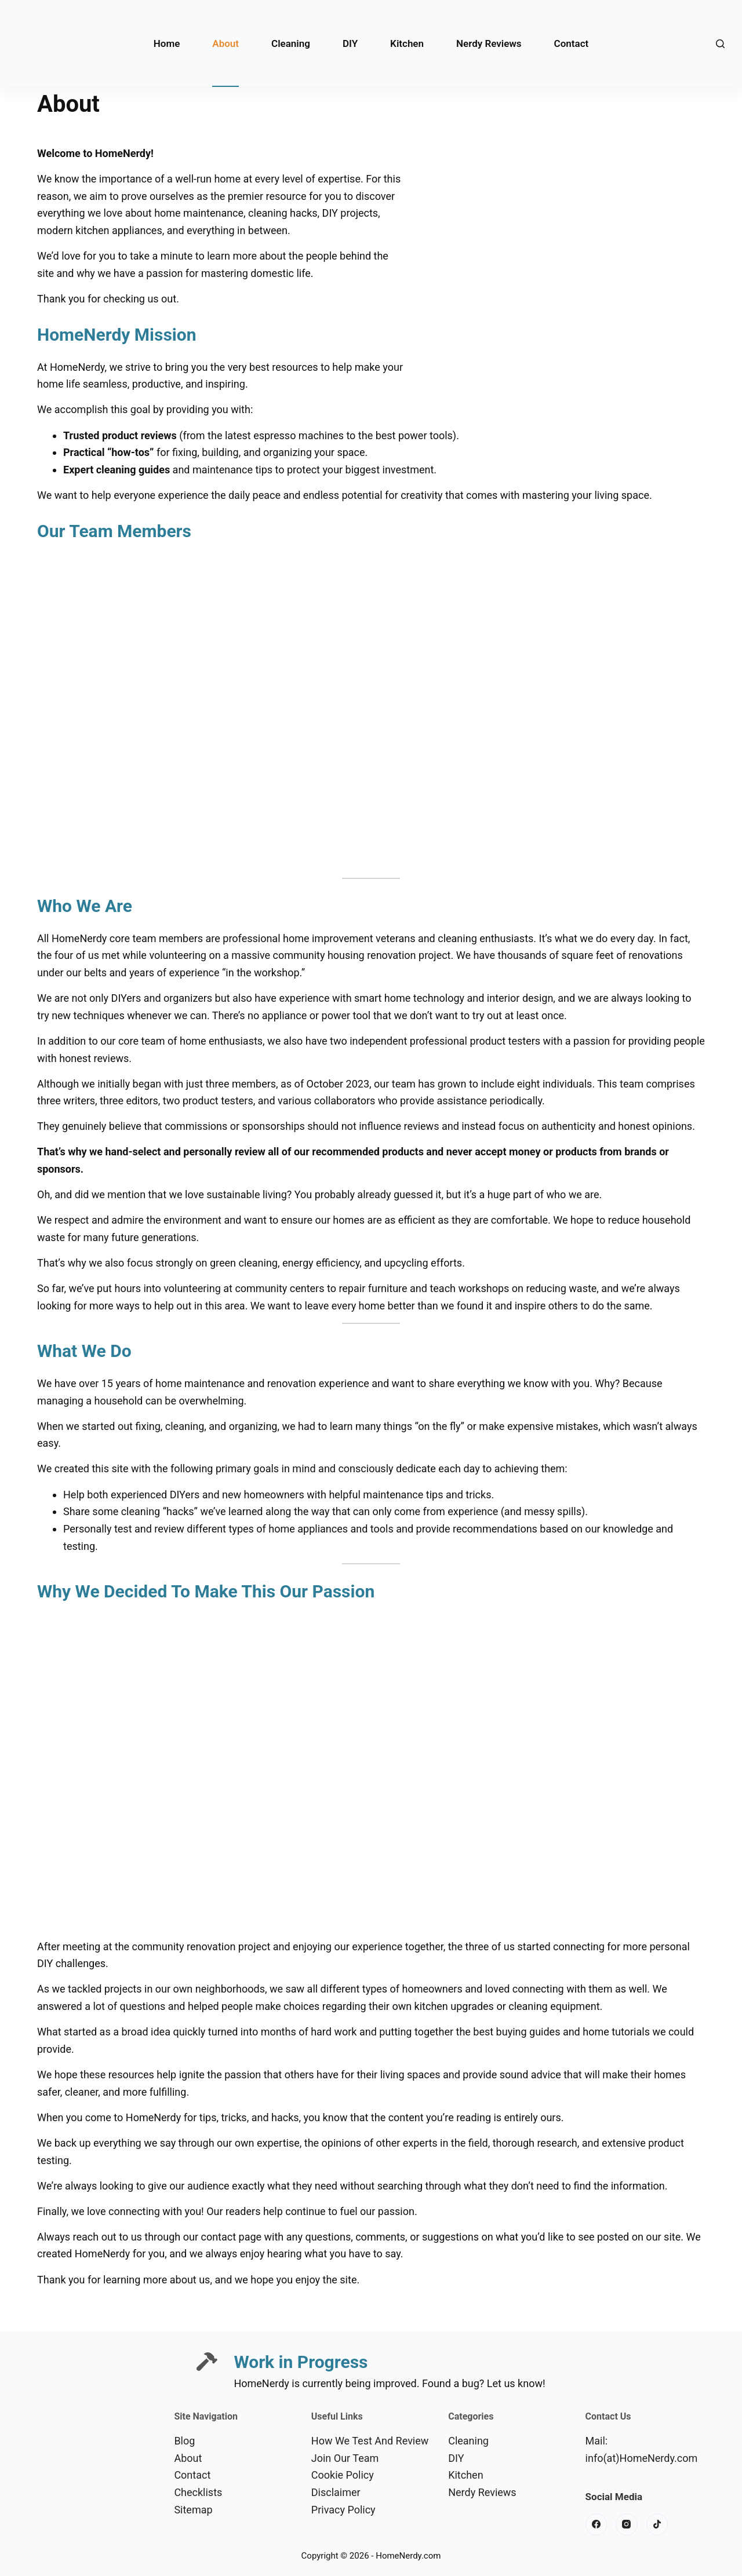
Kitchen (407, 43)
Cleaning (290, 43)
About (225, 43)
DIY (350, 43)
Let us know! (516, 2383)
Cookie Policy (342, 2475)
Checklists (198, 2492)
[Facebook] (596, 2524)
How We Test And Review (370, 2441)
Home (167, 43)
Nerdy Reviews (489, 43)
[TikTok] (657, 2524)
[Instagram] (627, 2524)
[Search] (720, 43)
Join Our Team (345, 2458)
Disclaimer (336, 2492)
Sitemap (193, 2510)
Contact (571, 43)
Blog (184, 2441)
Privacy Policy (343, 2510)
